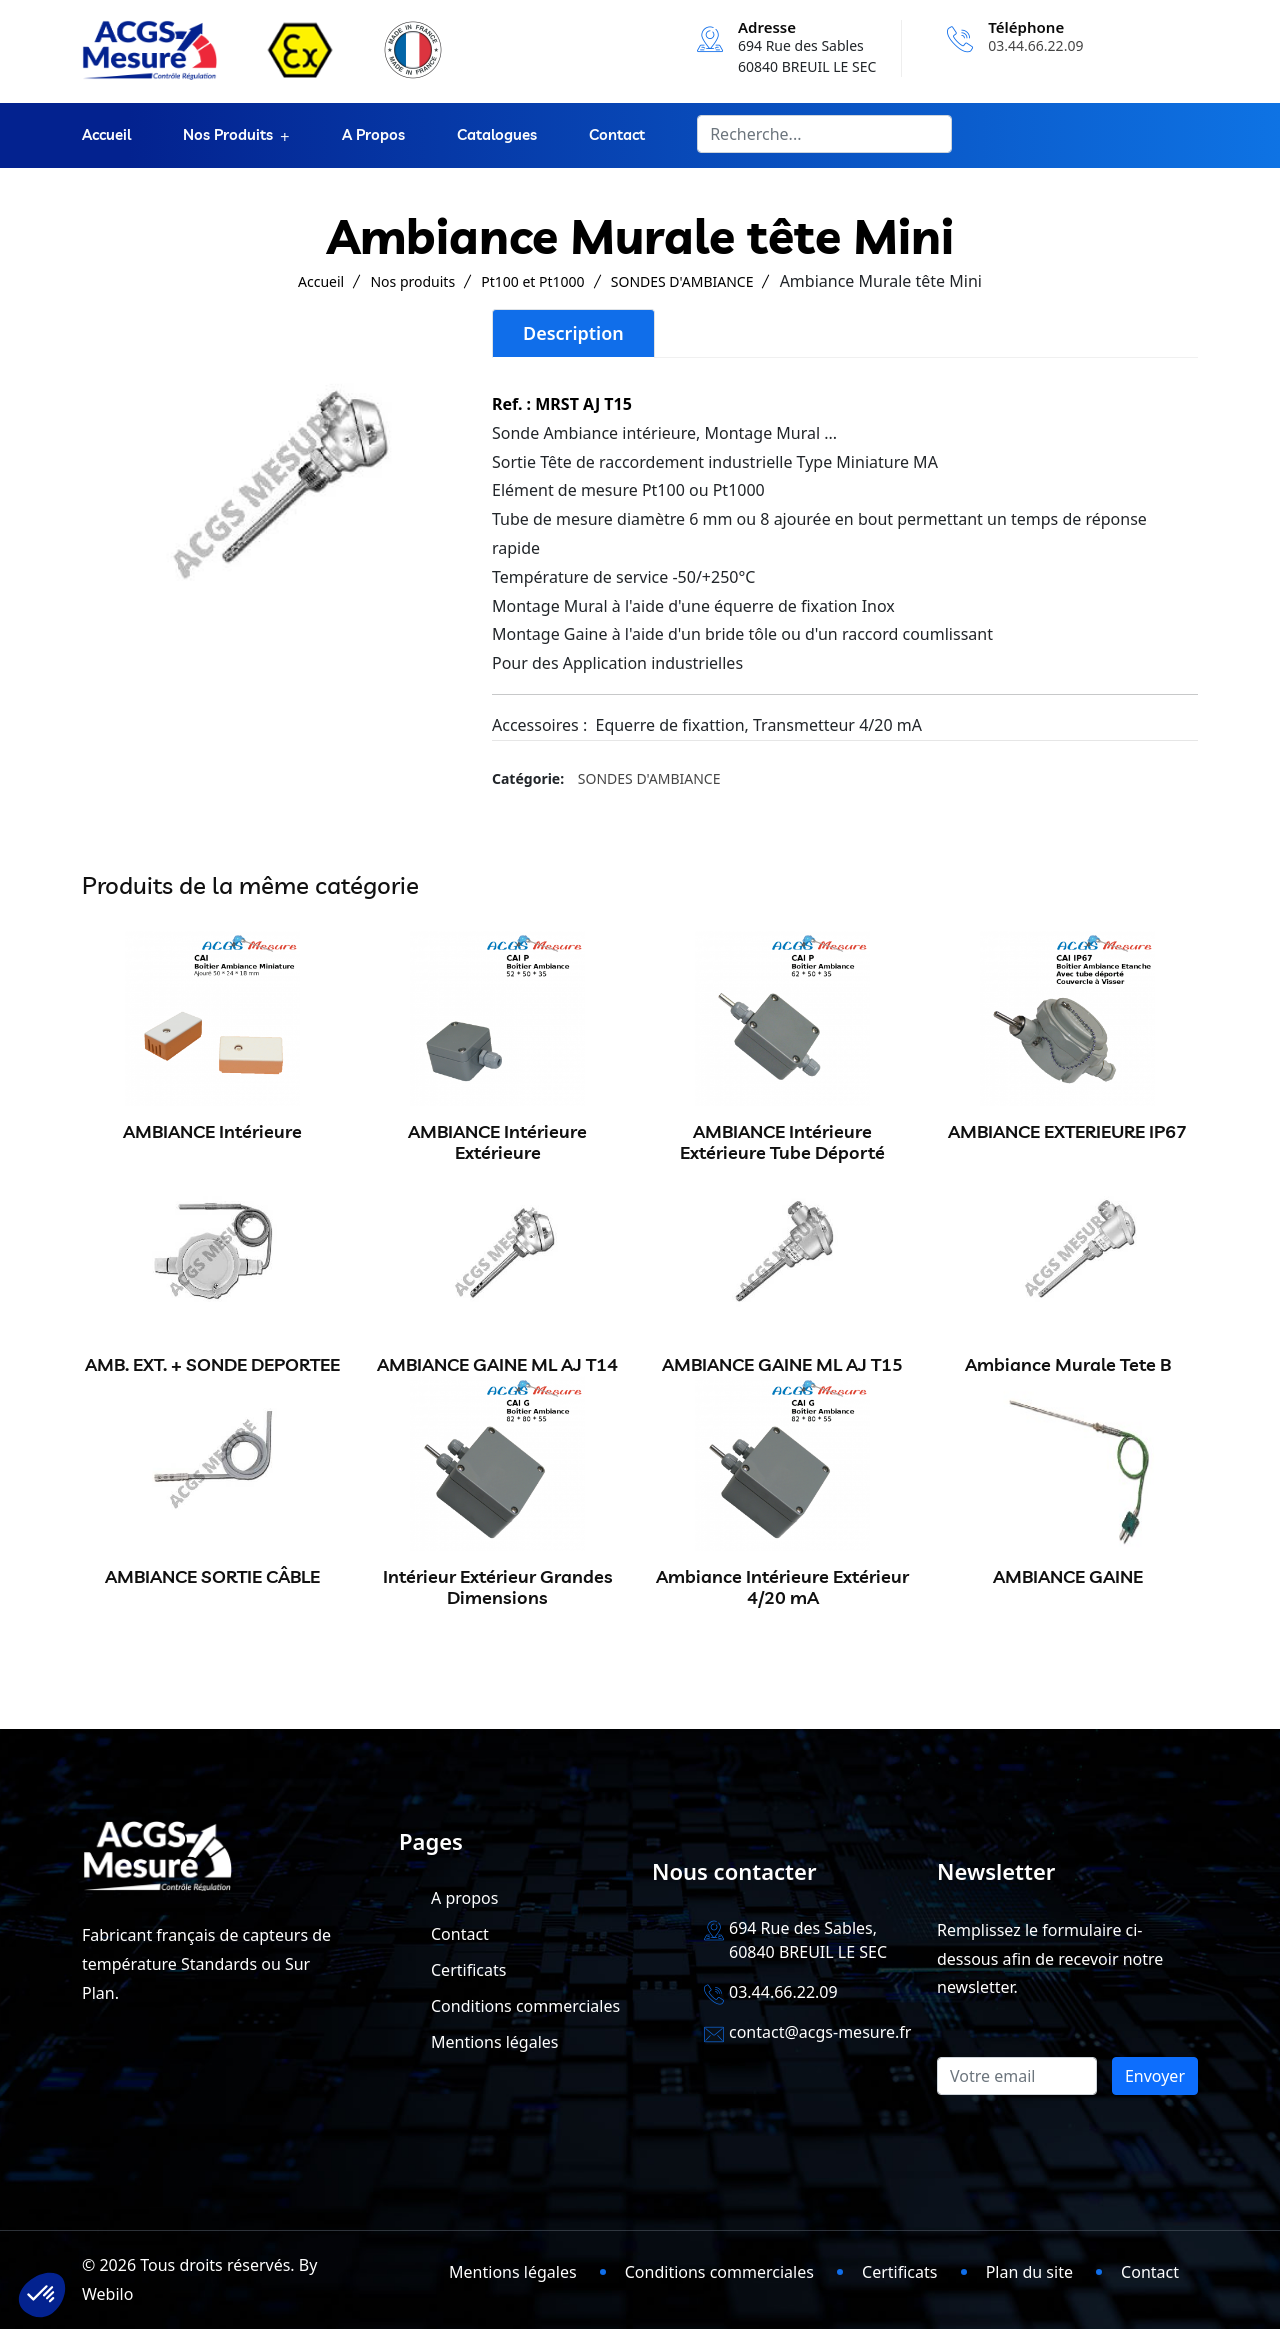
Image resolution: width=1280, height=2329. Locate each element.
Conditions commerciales (525, 2006)
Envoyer (1155, 2076)
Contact (617, 135)
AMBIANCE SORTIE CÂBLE (212, 1576)
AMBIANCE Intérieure (212, 1131)
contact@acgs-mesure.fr (820, 2032)
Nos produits (228, 135)
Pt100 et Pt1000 (532, 281)
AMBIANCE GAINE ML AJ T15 (782, 1364)
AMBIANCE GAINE (1068, 1576)
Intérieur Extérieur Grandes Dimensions (498, 1587)
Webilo (107, 2294)
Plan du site (1029, 2272)
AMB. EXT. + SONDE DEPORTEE (212, 1364)
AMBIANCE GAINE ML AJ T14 (497, 1364)
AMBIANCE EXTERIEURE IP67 (1067, 1131)
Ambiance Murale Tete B (1068, 1364)
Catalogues (497, 135)
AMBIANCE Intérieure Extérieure (497, 1142)
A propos (373, 135)
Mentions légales (495, 2042)
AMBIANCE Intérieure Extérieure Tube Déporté (782, 1142)
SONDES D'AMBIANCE (682, 281)
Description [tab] (573, 333)
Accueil (106, 135)
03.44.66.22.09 (1035, 45)
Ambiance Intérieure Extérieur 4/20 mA (782, 1587)
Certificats (468, 1970)
